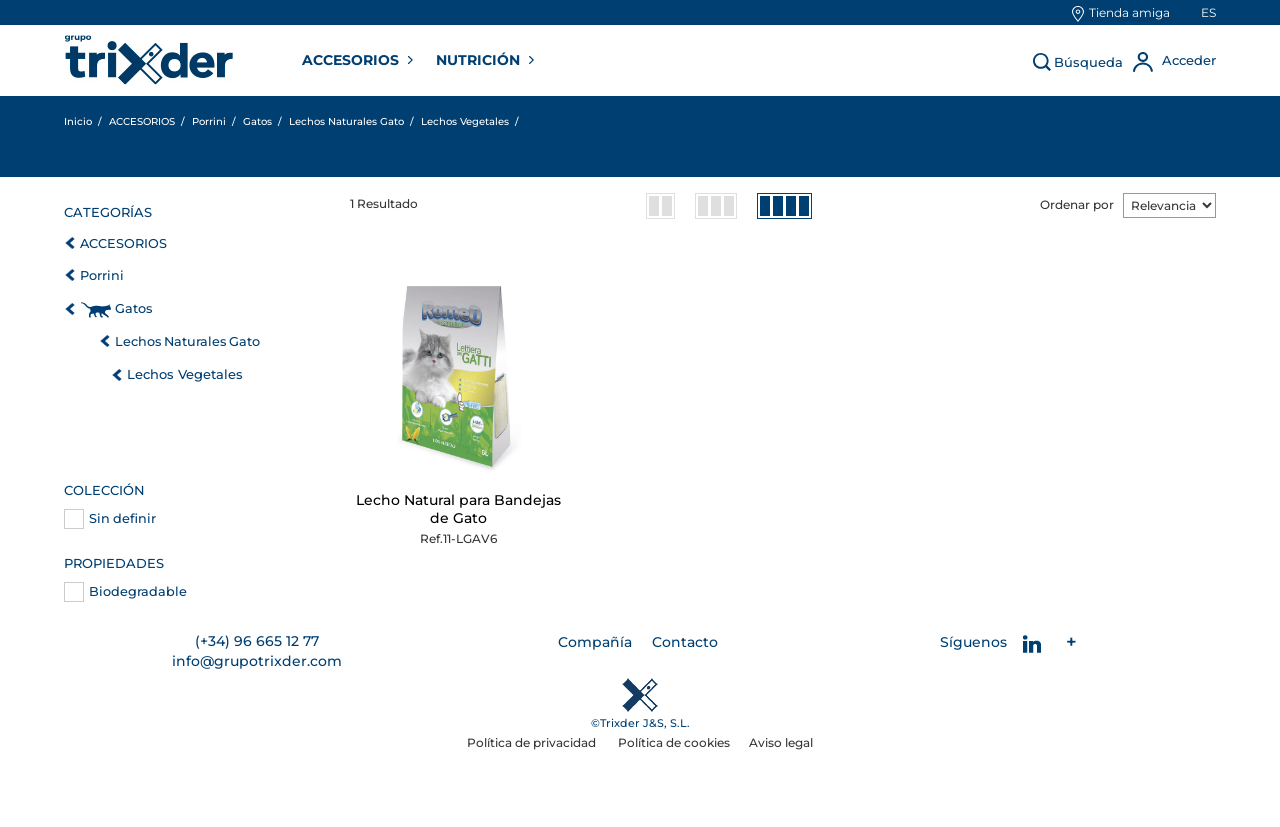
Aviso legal (781, 742)
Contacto (685, 642)
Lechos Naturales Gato (187, 341)
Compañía (595, 642)
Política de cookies (674, 742)
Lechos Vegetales (185, 374)
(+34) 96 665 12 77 (257, 641)
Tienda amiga (1129, 12)
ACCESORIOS (352, 60)
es (1208, 12)
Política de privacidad (533, 742)
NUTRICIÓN (480, 60)
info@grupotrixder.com (257, 661)
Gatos (133, 308)
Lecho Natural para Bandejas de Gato (458, 509)
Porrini (102, 275)
